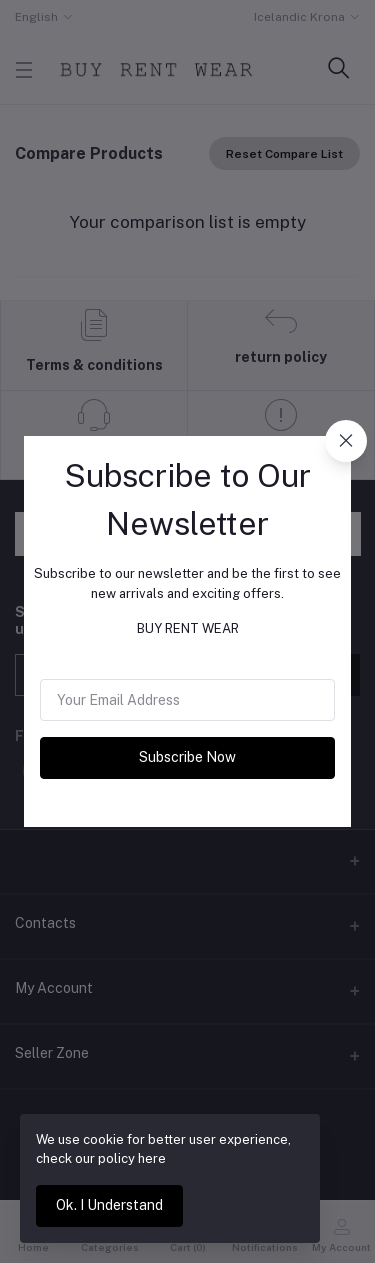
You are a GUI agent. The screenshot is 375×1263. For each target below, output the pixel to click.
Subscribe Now (187, 757)
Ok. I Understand (109, 1205)
